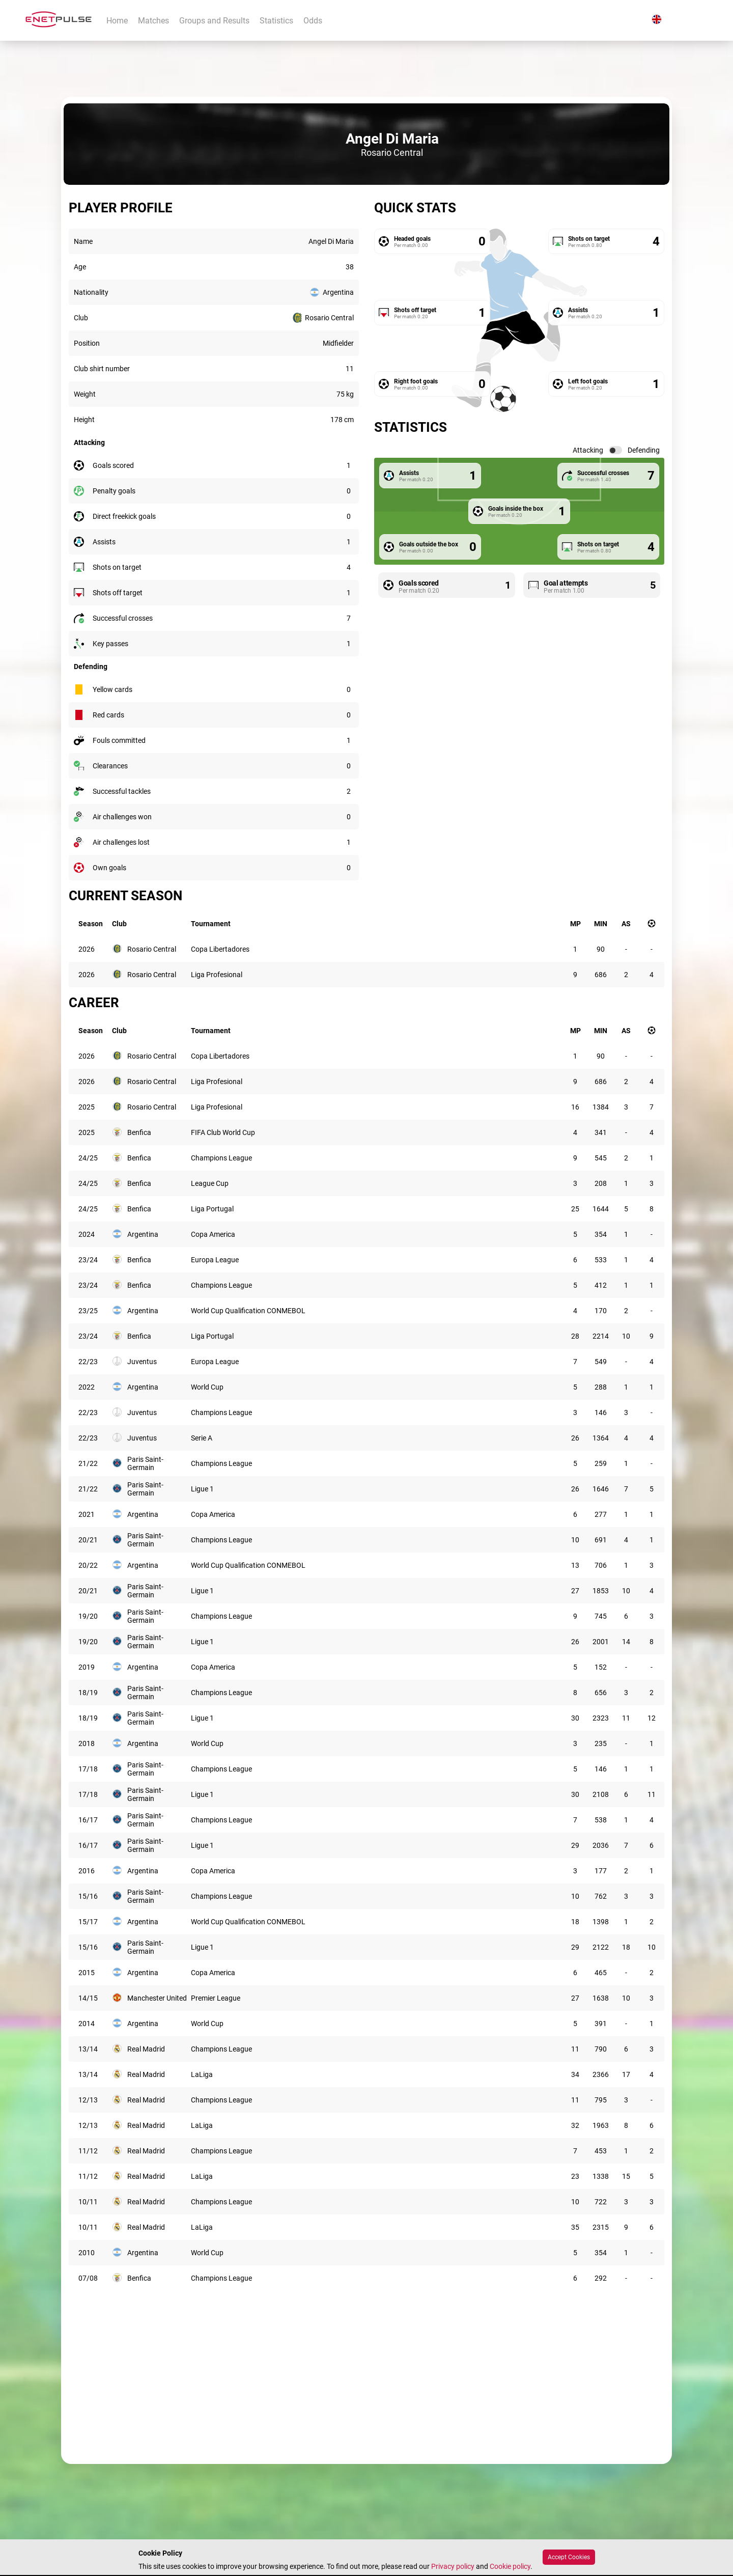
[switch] (615, 450)
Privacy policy (452, 2566)
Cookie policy (510, 2566)
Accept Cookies (569, 2557)
